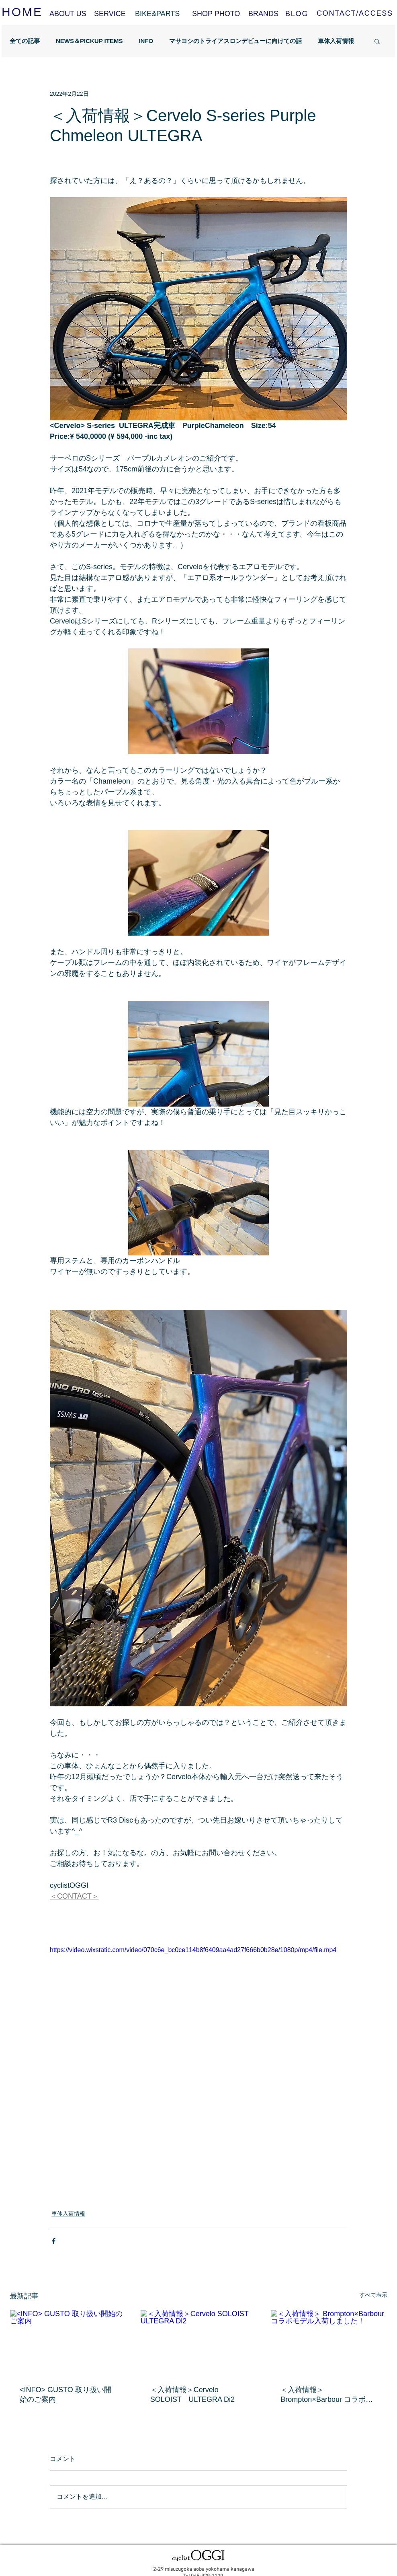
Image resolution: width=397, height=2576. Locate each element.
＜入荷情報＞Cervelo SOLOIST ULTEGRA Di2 (192, 2394)
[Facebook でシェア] (53, 2241)
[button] (377, 41)
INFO (146, 40)
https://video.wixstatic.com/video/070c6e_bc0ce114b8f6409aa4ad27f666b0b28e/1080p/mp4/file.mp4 (193, 1949)
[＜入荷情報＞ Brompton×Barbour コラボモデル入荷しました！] (329, 2342)
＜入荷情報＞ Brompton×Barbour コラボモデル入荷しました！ (326, 2395)
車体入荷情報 (336, 40)
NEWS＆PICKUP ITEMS (89, 40)
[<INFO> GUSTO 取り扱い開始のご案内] (68, 2342)
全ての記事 (25, 40)
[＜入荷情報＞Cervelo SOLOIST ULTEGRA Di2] (199, 2342)
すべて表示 (373, 2295)
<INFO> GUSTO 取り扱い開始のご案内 (65, 2394)
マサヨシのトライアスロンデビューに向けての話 (235, 40)
